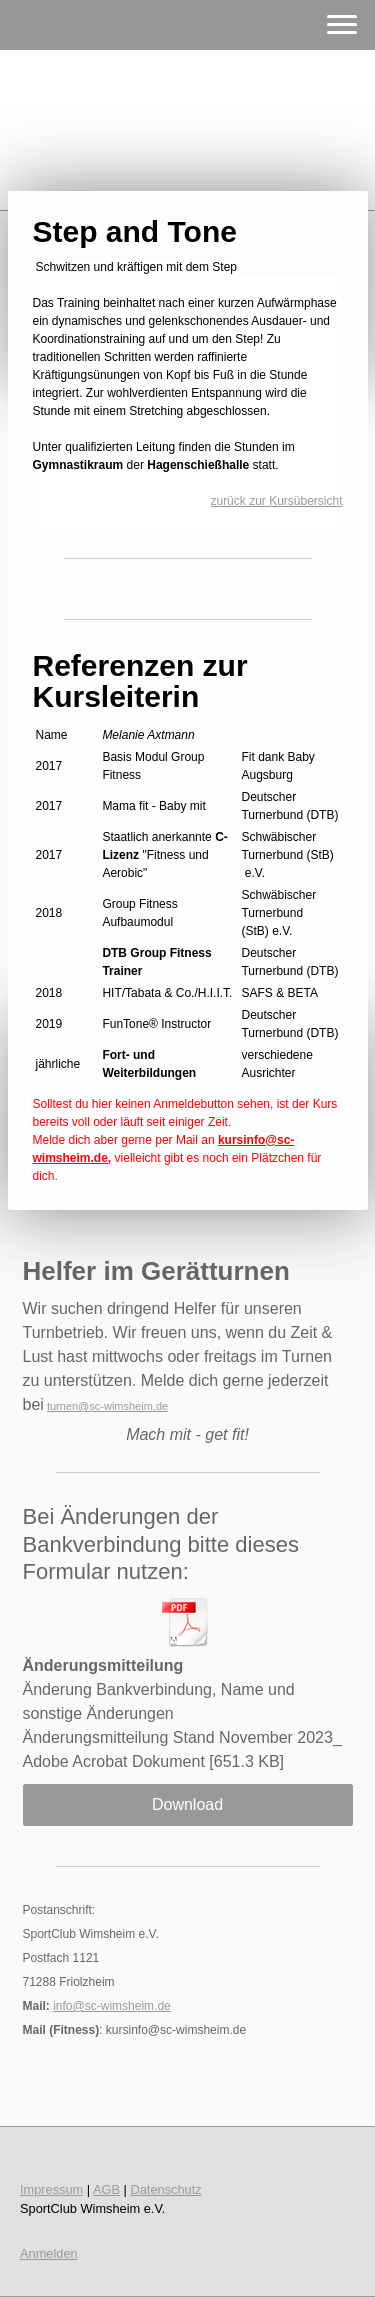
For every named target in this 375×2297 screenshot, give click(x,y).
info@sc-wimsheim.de (112, 2006)
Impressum (51, 2189)
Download (187, 1804)
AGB (106, 2189)
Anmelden (49, 2253)
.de (160, 1406)
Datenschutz (166, 2189)
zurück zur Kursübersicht (276, 501)
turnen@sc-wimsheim (100, 1406)
